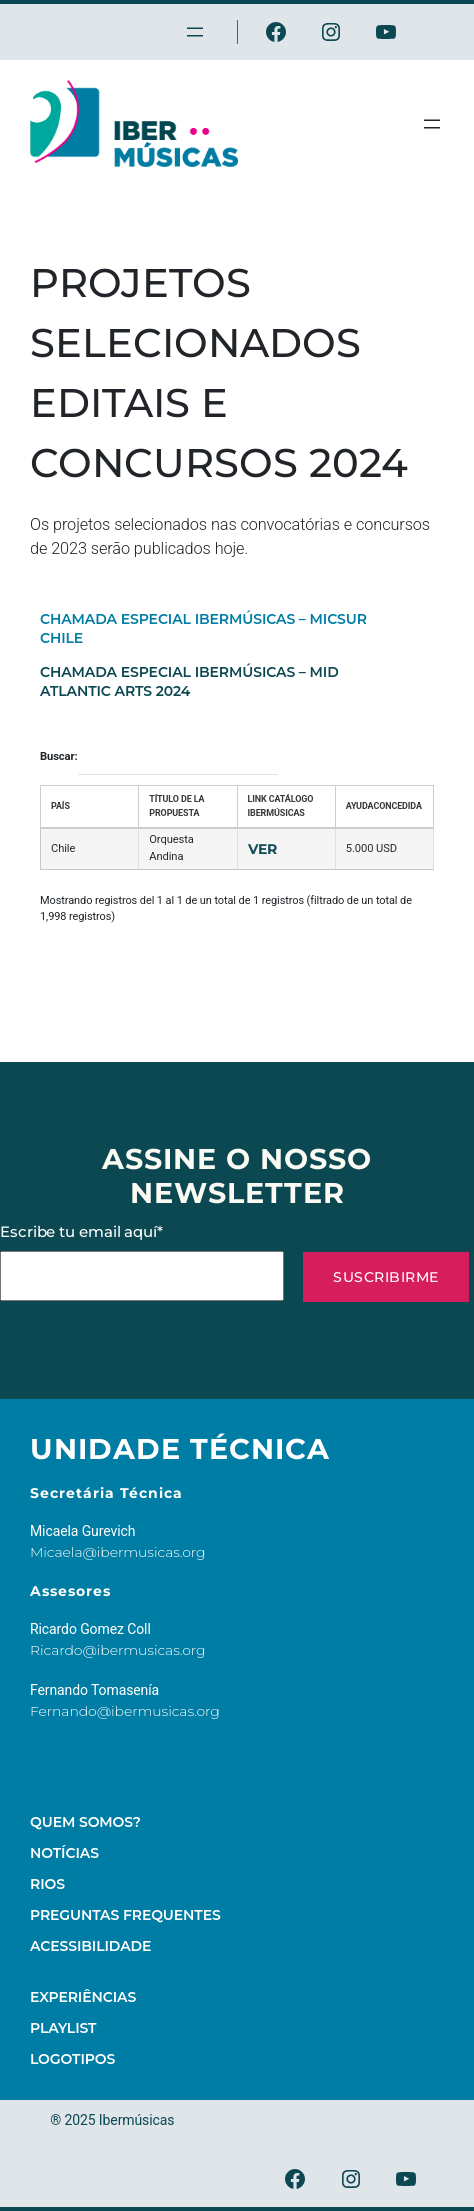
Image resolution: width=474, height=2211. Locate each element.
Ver (262, 849)
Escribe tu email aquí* (142, 1262)
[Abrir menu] (432, 124)
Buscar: (159, 757)
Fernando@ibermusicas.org (125, 1711)
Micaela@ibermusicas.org (118, 1552)
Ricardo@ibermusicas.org (118, 1650)
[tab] (212, 628)
